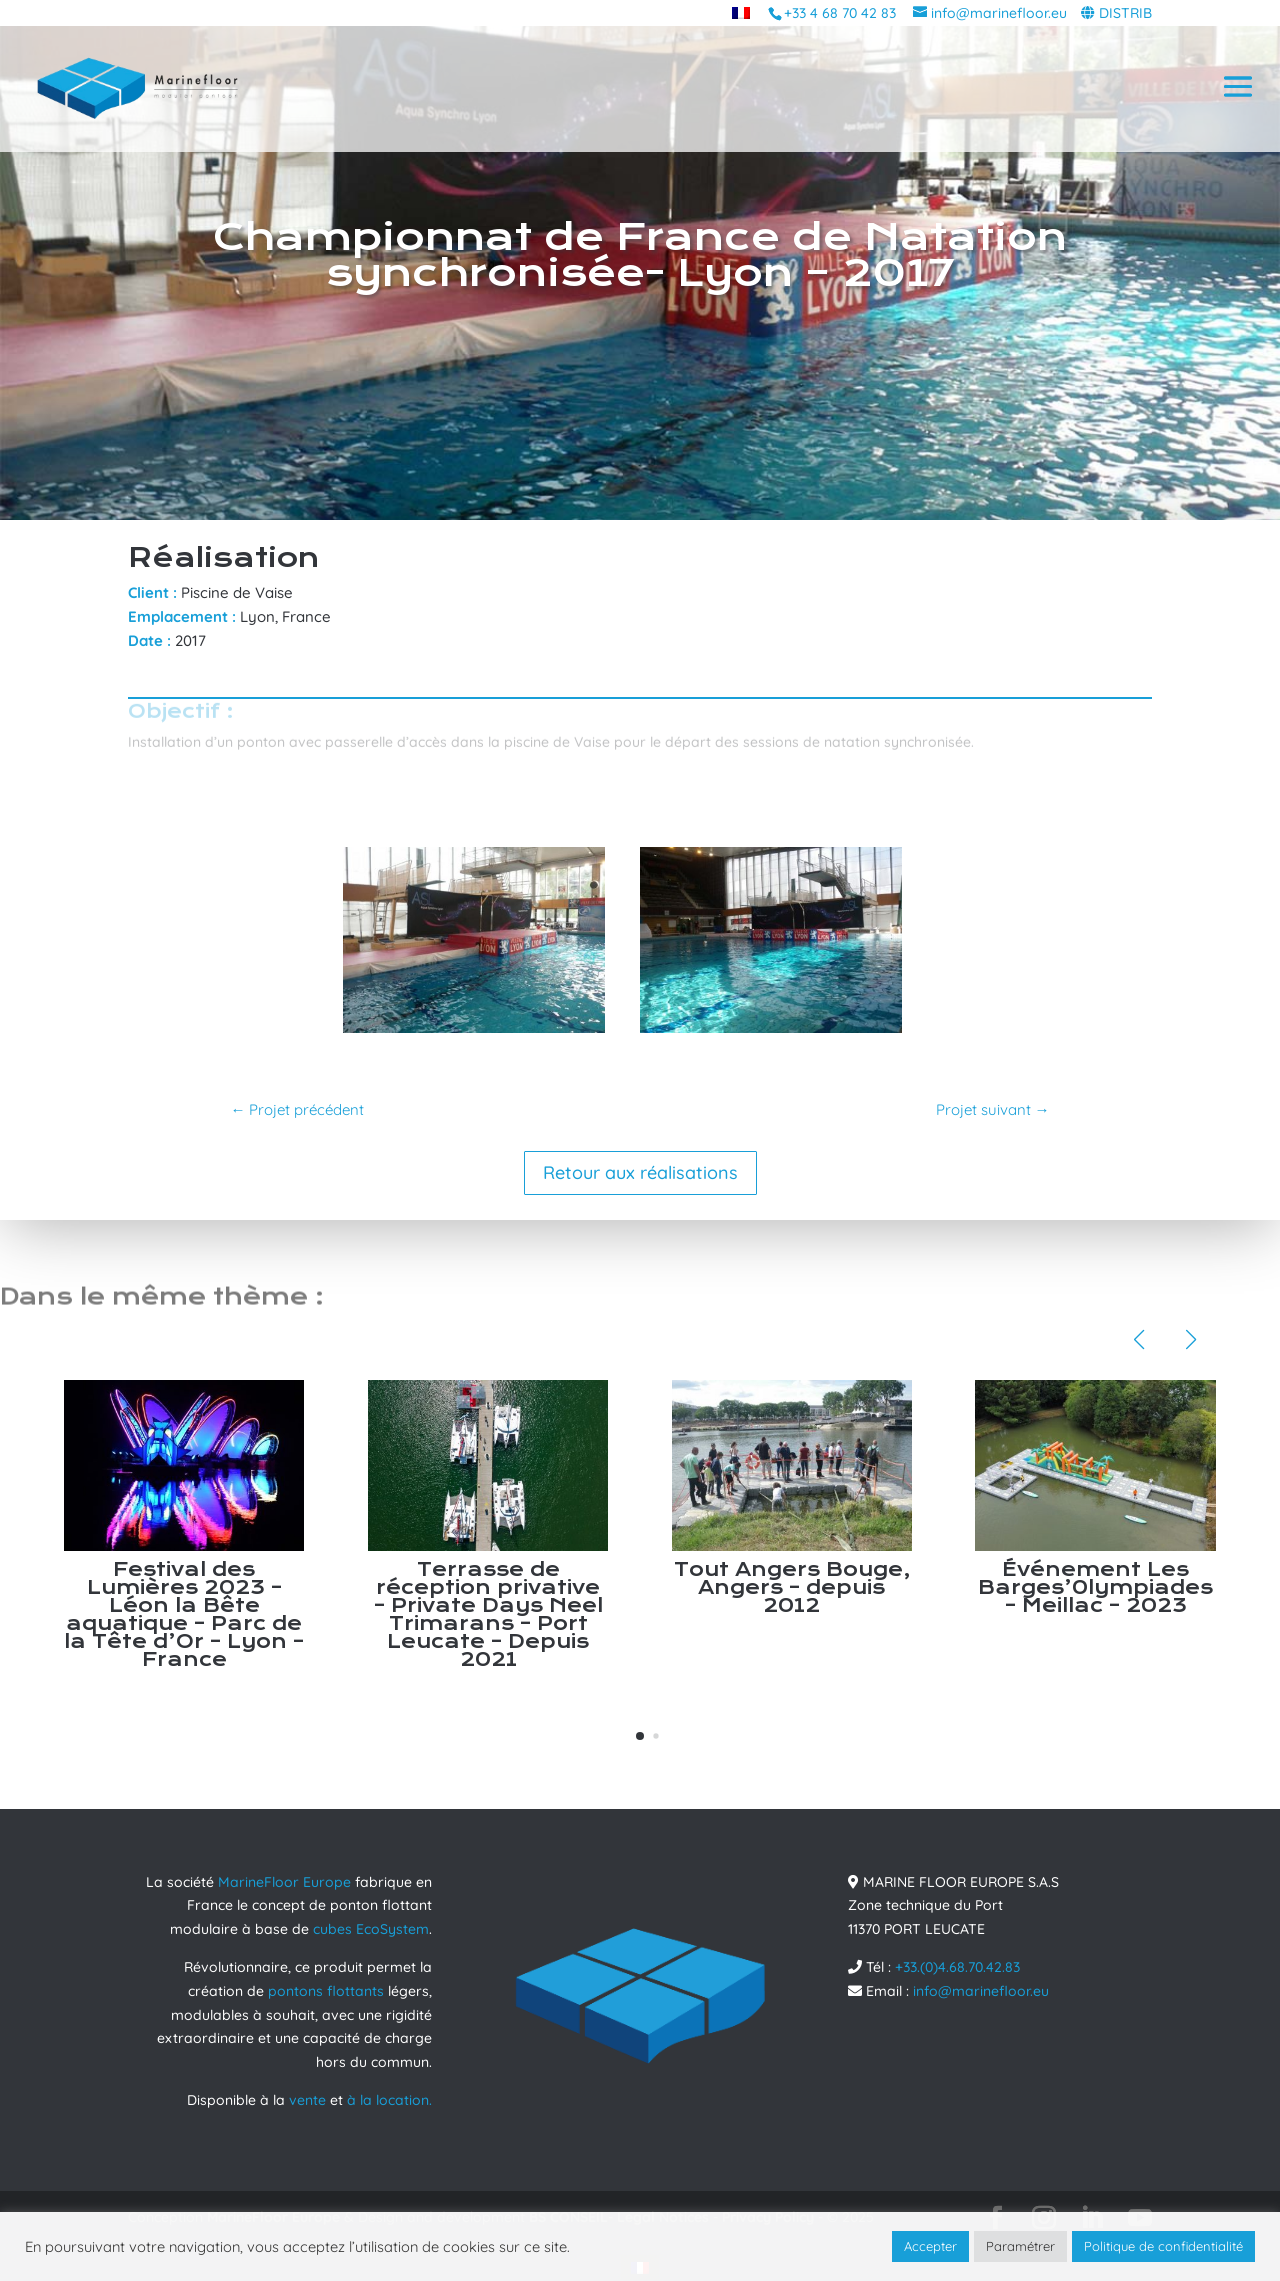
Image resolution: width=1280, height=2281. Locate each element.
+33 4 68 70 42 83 (840, 13)
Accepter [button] (930, 2246)
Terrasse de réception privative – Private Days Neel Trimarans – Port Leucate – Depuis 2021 (488, 1614)
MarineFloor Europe (284, 1882)
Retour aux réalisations (640, 1172)
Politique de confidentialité (1163, 2246)
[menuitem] (741, 12)
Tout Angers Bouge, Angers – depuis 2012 (792, 1587)
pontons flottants (326, 1991)
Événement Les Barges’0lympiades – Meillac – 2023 (1095, 1587)
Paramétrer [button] (1020, 2246)
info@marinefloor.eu (981, 1991)
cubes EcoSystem (371, 1929)
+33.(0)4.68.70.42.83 (957, 1967)
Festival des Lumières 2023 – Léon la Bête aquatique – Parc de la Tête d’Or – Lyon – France (184, 1614)
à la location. (389, 2100)
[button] (640, 1736)
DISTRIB (1125, 13)
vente (307, 2100)
